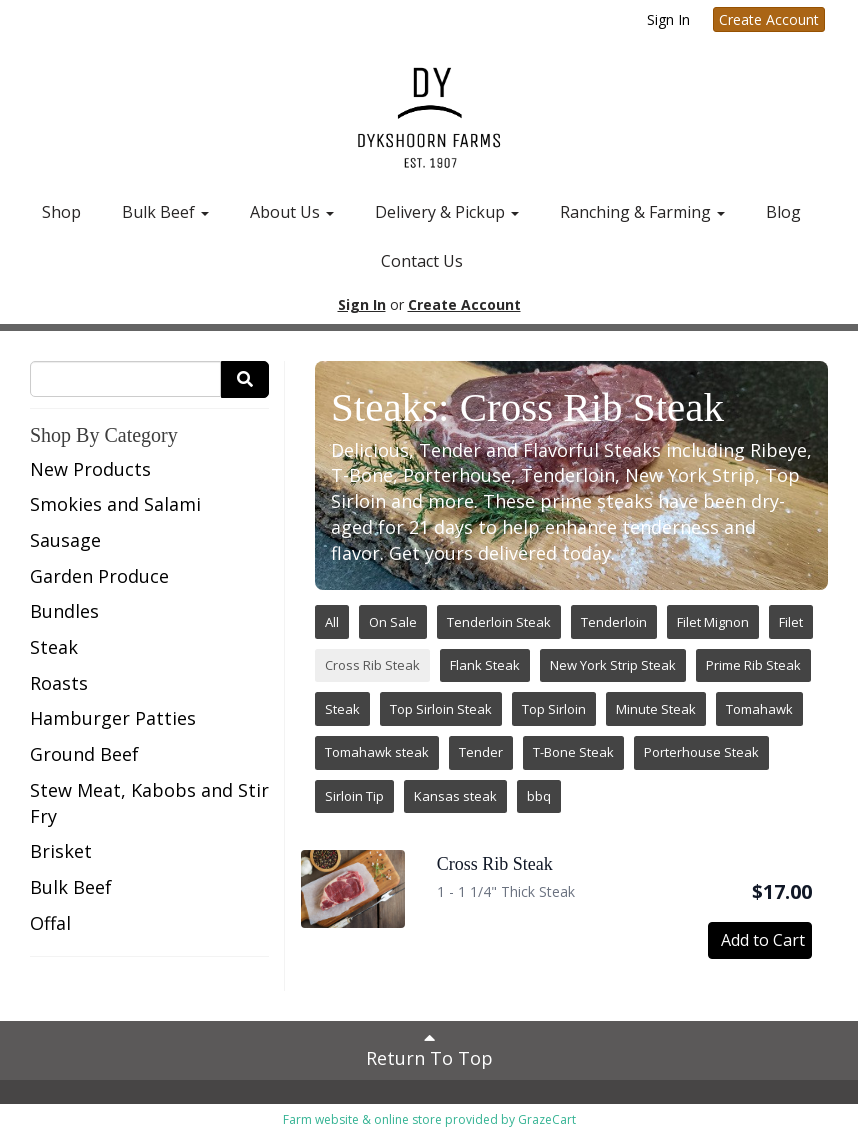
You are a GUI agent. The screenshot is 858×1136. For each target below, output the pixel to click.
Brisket (61, 851)
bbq (539, 796)
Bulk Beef (165, 212)
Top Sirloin (554, 709)
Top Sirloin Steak (441, 709)
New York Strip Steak (613, 665)
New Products (90, 469)
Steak (54, 647)
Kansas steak (455, 796)
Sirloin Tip (354, 796)
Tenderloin (614, 622)
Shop (61, 212)
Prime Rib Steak (753, 665)
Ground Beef (84, 754)
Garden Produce (99, 576)
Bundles (64, 611)
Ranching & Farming (642, 212)
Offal (50, 923)
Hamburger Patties (113, 718)
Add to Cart (763, 940)
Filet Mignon (713, 622)
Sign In (668, 19)
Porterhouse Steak (701, 752)
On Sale (393, 622)
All (332, 622)
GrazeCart (547, 1119)
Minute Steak (656, 709)
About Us (292, 212)
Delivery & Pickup (447, 212)
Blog (783, 212)
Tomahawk (759, 709)
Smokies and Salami (115, 504)
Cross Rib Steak (372, 665)
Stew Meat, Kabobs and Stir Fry (149, 803)
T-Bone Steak (573, 752)
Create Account (769, 19)
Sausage (65, 540)
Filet (791, 622)
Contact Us (422, 261)
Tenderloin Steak (499, 622)
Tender (481, 752)
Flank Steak (485, 665)
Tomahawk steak (377, 752)
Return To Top (429, 1049)
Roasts (59, 683)
